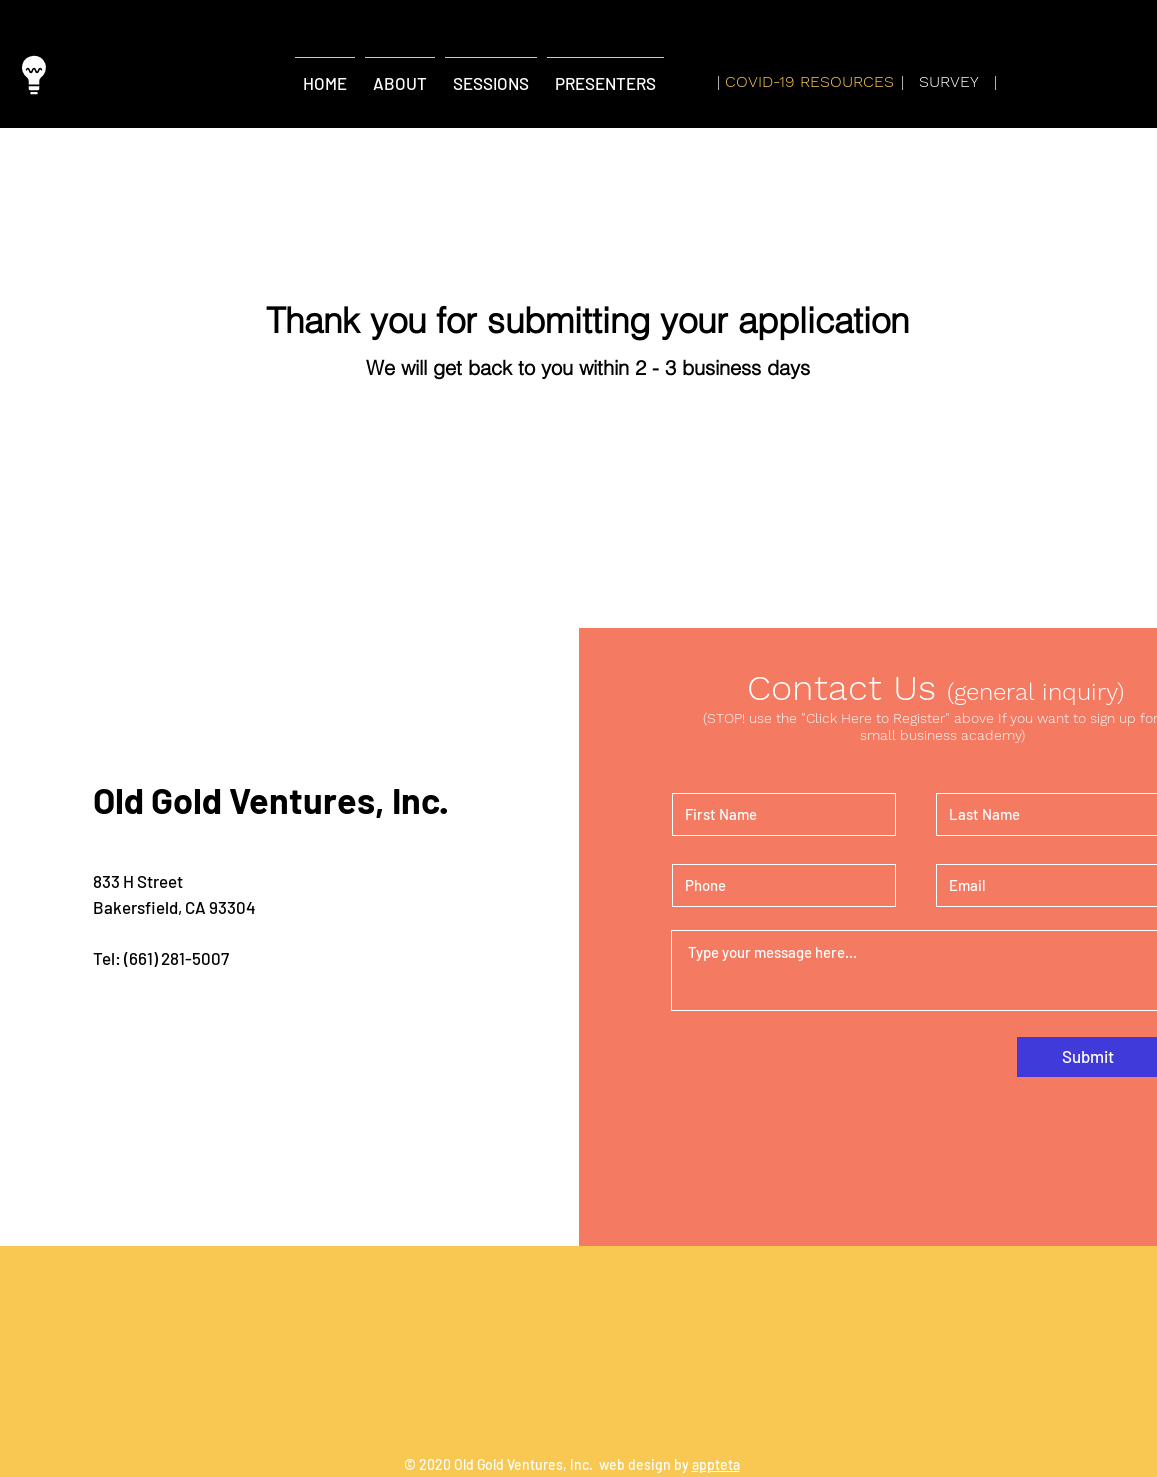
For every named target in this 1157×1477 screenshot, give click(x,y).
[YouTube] (122, 739)
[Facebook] (79, 739)
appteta (716, 1464)
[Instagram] (36, 739)
